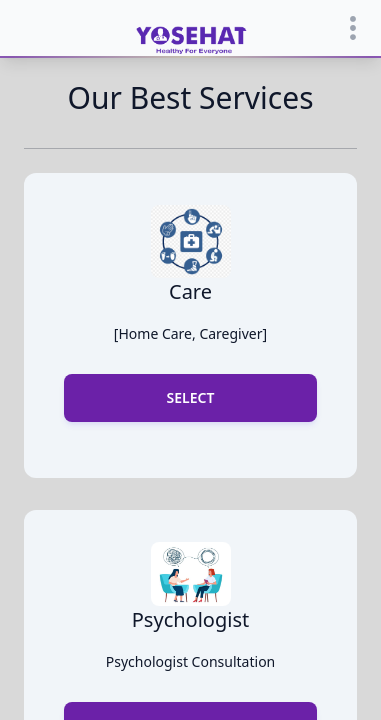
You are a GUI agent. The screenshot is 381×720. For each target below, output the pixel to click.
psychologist (190, 619)
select (191, 397)
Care (190, 291)
